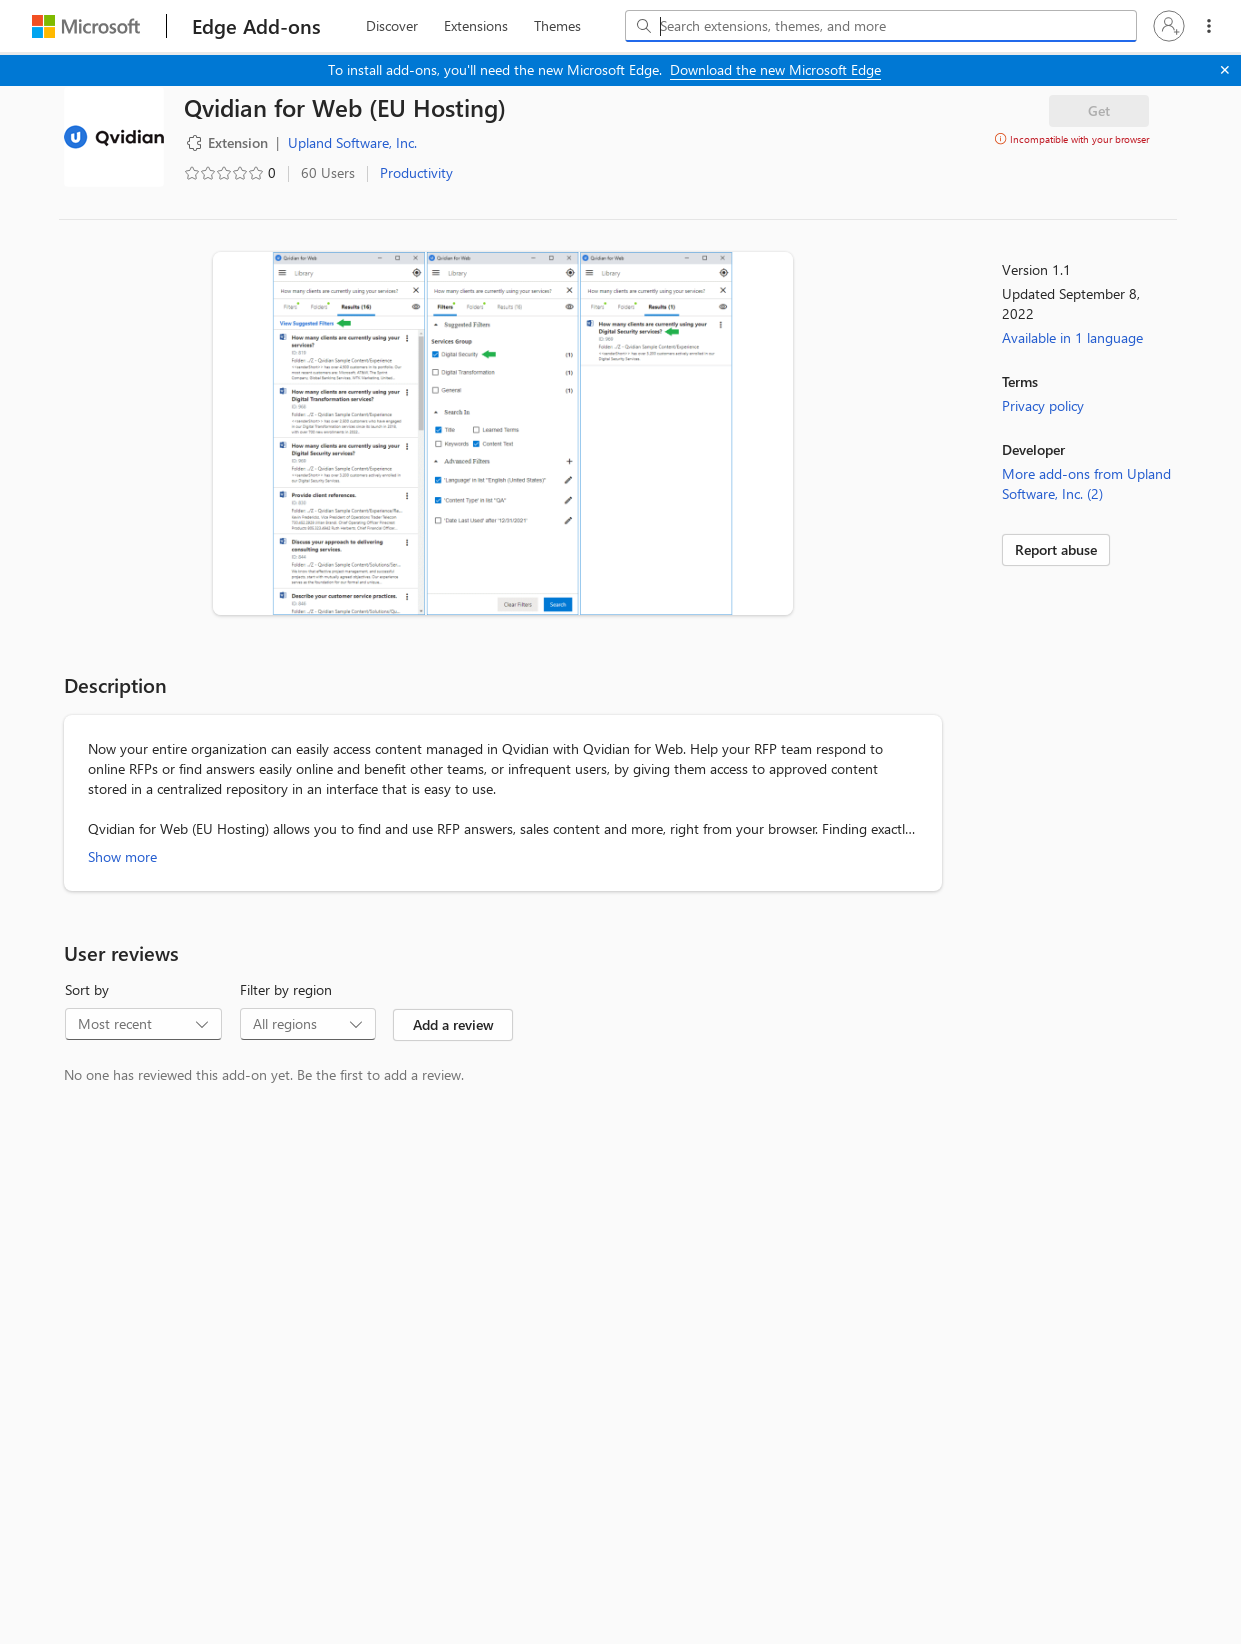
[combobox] (881, 26)
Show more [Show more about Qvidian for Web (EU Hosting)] (122, 856)
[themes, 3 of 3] (557, 26)
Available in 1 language (1072, 337)
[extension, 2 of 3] (476, 26)
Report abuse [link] (1056, 549)
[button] (1169, 26)
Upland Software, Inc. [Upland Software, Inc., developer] (352, 142)
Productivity (416, 172)
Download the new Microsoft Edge (775, 69)
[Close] (1225, 70)
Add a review (453, 1024)
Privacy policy (1043, 405)
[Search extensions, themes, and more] (885, 26)
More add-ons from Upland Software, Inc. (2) (1086, 483)
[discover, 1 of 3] (392, 26)
